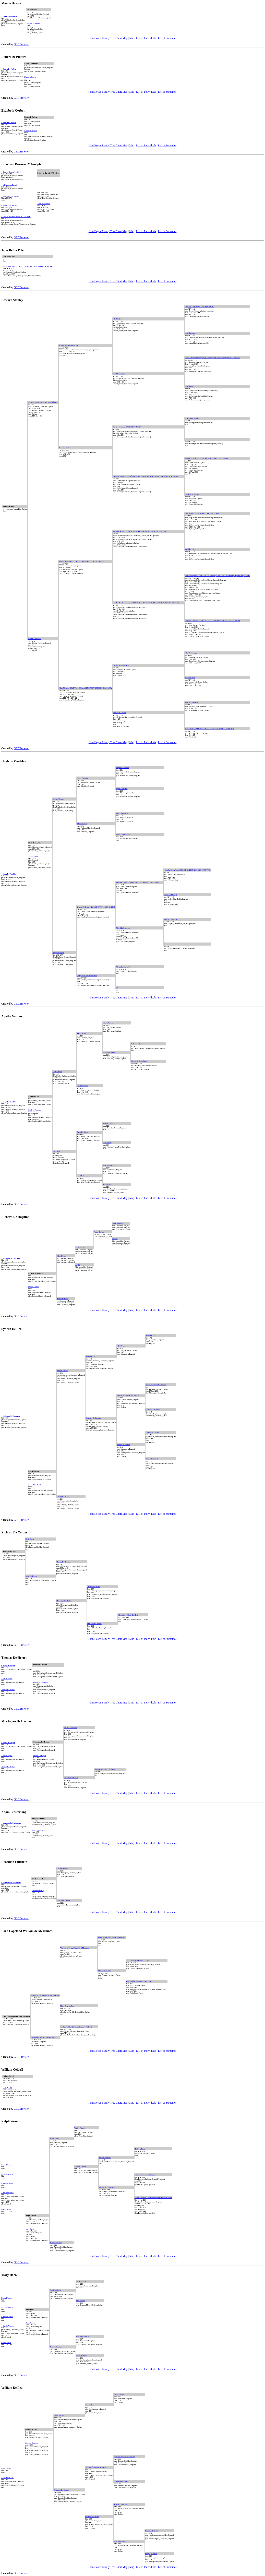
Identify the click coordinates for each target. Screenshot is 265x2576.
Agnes (77, 1265)
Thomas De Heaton (93, 1587)
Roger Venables (82, 778)
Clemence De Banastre (93, 1418)
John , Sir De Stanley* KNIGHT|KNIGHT (199, 306)
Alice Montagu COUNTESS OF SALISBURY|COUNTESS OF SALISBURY (85, 688)
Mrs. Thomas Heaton (94, 1624)
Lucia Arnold (7, 2088)
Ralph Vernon (81, 1033)
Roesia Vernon (6, 2209)
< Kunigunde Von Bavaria (10, 196)
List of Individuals (146, 38)
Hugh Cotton (30, 1539)
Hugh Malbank (140, 2149)
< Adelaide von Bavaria (9, 185)
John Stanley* (117, 319)
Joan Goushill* (64, 448)
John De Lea (121, 1346)
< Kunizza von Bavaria (9, 205)
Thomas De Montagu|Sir (121, 665)
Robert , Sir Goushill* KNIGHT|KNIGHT (127, 427)
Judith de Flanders (43, 204)
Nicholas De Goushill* (192, 418)
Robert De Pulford (30, 131)
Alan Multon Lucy (109, 1165)
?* (185, 439)
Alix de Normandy (104, 1971)
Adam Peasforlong (38, 1891)
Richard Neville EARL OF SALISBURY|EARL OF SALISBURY (81, 561)
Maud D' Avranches (67, 2006)
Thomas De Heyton (62, 1562)
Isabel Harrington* (119, 374)
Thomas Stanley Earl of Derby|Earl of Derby (43, 402)
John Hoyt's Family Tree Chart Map (108, 38)
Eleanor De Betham (123, 1445)
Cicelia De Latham (63, 1900)
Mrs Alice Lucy (108, 1184)
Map (131, 38)
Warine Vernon (108, 1023)
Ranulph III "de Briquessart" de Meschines (45, 1995)
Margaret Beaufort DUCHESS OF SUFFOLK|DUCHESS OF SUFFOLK (27, 266)
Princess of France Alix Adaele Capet (139, 1981)
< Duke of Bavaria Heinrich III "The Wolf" (15, 217)
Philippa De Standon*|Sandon (87, 975)
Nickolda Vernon (7, 2174)
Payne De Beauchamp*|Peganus (145, 2175)
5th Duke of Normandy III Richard (138, 1960)
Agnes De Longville (123, 834)
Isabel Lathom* (190, 333)
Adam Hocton (99, 1232)
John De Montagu (191, 653)
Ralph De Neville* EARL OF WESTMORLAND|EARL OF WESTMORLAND (140, 531)
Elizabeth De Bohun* (192, 494)
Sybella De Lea (33, 1287)
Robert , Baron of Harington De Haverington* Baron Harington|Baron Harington (212, 358)
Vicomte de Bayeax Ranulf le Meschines (112, 1937)
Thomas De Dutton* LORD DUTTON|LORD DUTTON (96, 907)
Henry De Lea (150, 1335)
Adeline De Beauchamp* (139, 1061)
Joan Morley (107, 1142)
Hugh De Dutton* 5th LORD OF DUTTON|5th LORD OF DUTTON (139, 882)
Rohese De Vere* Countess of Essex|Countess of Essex (153, 2198)
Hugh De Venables (122, 768)
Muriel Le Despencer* (123, 928)
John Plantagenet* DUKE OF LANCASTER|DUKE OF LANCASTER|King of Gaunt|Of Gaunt (217, 576)
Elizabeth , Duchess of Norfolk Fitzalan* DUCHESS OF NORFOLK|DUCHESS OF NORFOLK (146, 476)
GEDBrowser (21, 44)
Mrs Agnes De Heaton (63, 1601)
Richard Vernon (6, 2165)
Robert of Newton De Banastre (156, 1385)
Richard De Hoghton (35, 1485)
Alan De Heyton (7, 1678)
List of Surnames (167, 38)
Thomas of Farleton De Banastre (128, 1395)
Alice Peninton (82, 824)
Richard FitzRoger (151, 2531)
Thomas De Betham (152, 1432)
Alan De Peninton (122, 813)
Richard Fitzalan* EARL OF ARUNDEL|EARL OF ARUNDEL (206, 458)
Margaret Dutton (58, 953)
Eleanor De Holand (119, 713)
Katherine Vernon (7, 2183)
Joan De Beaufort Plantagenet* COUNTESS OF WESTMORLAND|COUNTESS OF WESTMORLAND (148, 603)
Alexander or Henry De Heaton (128, 1615)
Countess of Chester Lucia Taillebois (43, 2037)
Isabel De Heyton (31, 1576)
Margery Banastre (151, 2554)
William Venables (59, 799)
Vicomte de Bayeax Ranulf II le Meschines (74, 1948)
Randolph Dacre (82, 1132)
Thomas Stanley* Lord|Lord (68, 345)
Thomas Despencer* (171, 919)
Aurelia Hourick (62, 1298)
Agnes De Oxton (121, 789)
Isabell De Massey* (170, 895)
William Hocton (117, 1223)
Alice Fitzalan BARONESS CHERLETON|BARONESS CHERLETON (209, 729)
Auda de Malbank (109, 1052)
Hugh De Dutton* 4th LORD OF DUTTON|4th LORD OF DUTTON (187, 870)
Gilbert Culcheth (62, 1868)
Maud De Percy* (190, 549)
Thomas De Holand (191, 702)
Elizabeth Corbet (30, 77)
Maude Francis (190, 677)
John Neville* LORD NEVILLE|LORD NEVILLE (202, 513)
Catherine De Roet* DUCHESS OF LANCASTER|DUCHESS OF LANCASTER (212, 621)
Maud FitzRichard (152, 1459)
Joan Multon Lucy (83, 1176)
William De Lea (62, 1371)
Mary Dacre (57, 1151)
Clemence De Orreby (153, 1409)
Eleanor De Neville (34, 639)
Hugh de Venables (34, 1110)
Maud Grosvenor (82, 1086)
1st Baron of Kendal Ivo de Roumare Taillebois (76, 2027)
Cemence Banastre (63, 1496)
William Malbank (137, 1044)
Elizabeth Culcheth (38, 1830)
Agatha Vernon (33, 856)
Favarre (115, 1239)
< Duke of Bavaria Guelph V (11, 172)
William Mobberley (33, 23)
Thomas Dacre (108, 1123)
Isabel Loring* (190, 386)
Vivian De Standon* (123, 967)
